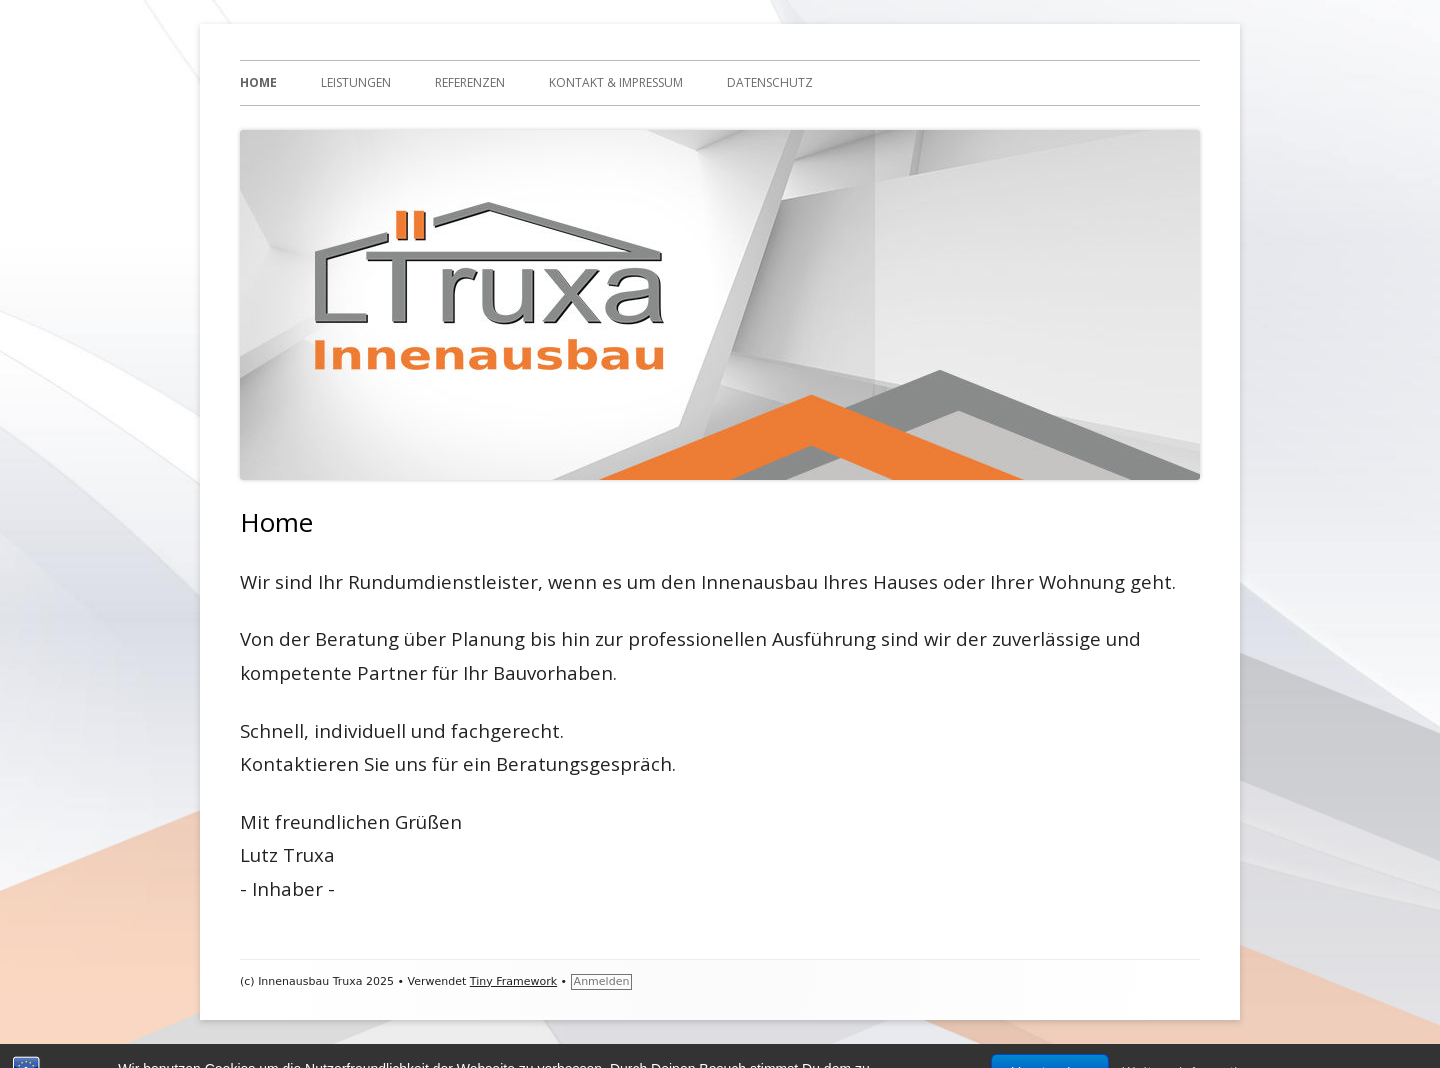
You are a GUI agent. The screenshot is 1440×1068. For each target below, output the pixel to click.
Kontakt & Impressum (616, 82)
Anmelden (602, 981)
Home (258, 82)
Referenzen (470, 82)
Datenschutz (770, 82)
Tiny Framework (513, 981)
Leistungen (356, 82)
